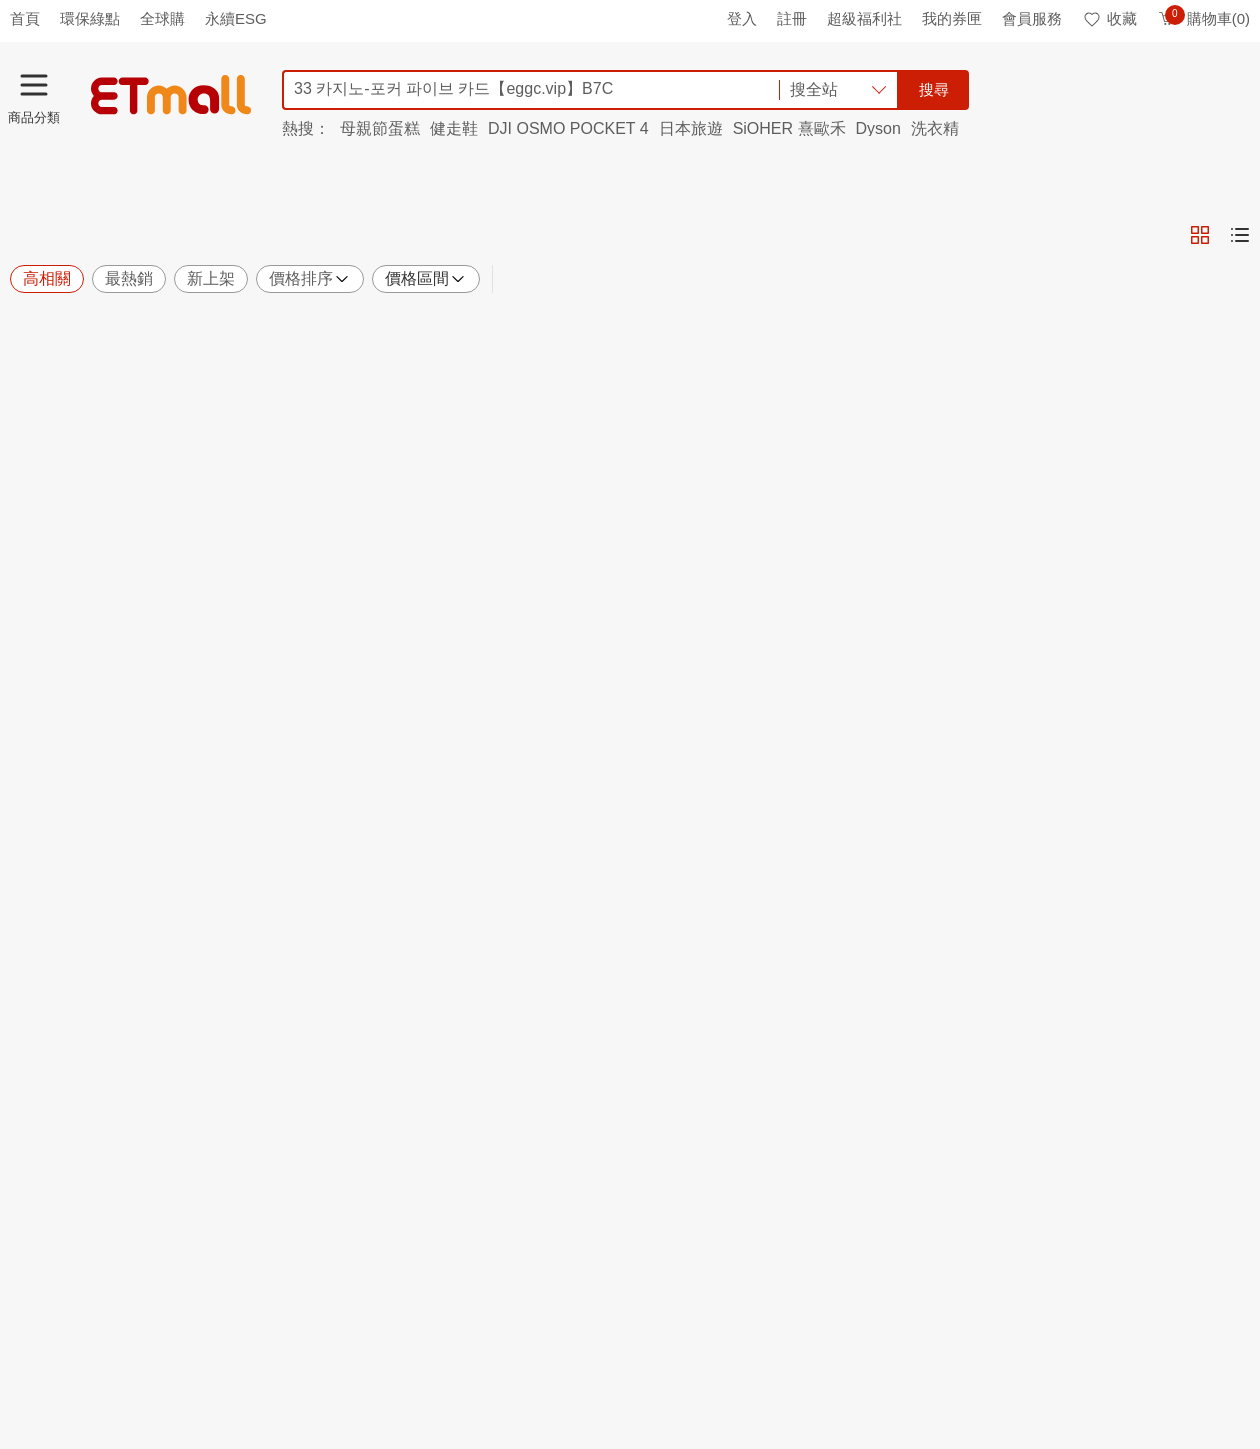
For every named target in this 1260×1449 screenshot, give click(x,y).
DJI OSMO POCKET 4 (568, 128)
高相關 (47, 278)
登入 (742, 18)
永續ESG (236, 18)
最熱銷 (129, 278)
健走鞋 (454, 128)
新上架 (211, 278)
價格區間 (426, 279)
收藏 (1109, 18)
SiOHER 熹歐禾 (789, 128)
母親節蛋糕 (380, 128)
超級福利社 (864, 18)
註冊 (792, 18)
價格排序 (310, 279)
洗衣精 (935, 128)
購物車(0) (1203, 18)
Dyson (878, 128)
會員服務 (1032, 18)
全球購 (162, 18)
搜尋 (934, 89)
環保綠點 (90, 18)
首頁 (25, 18)
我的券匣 (952, 18)
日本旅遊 (691, 128)
